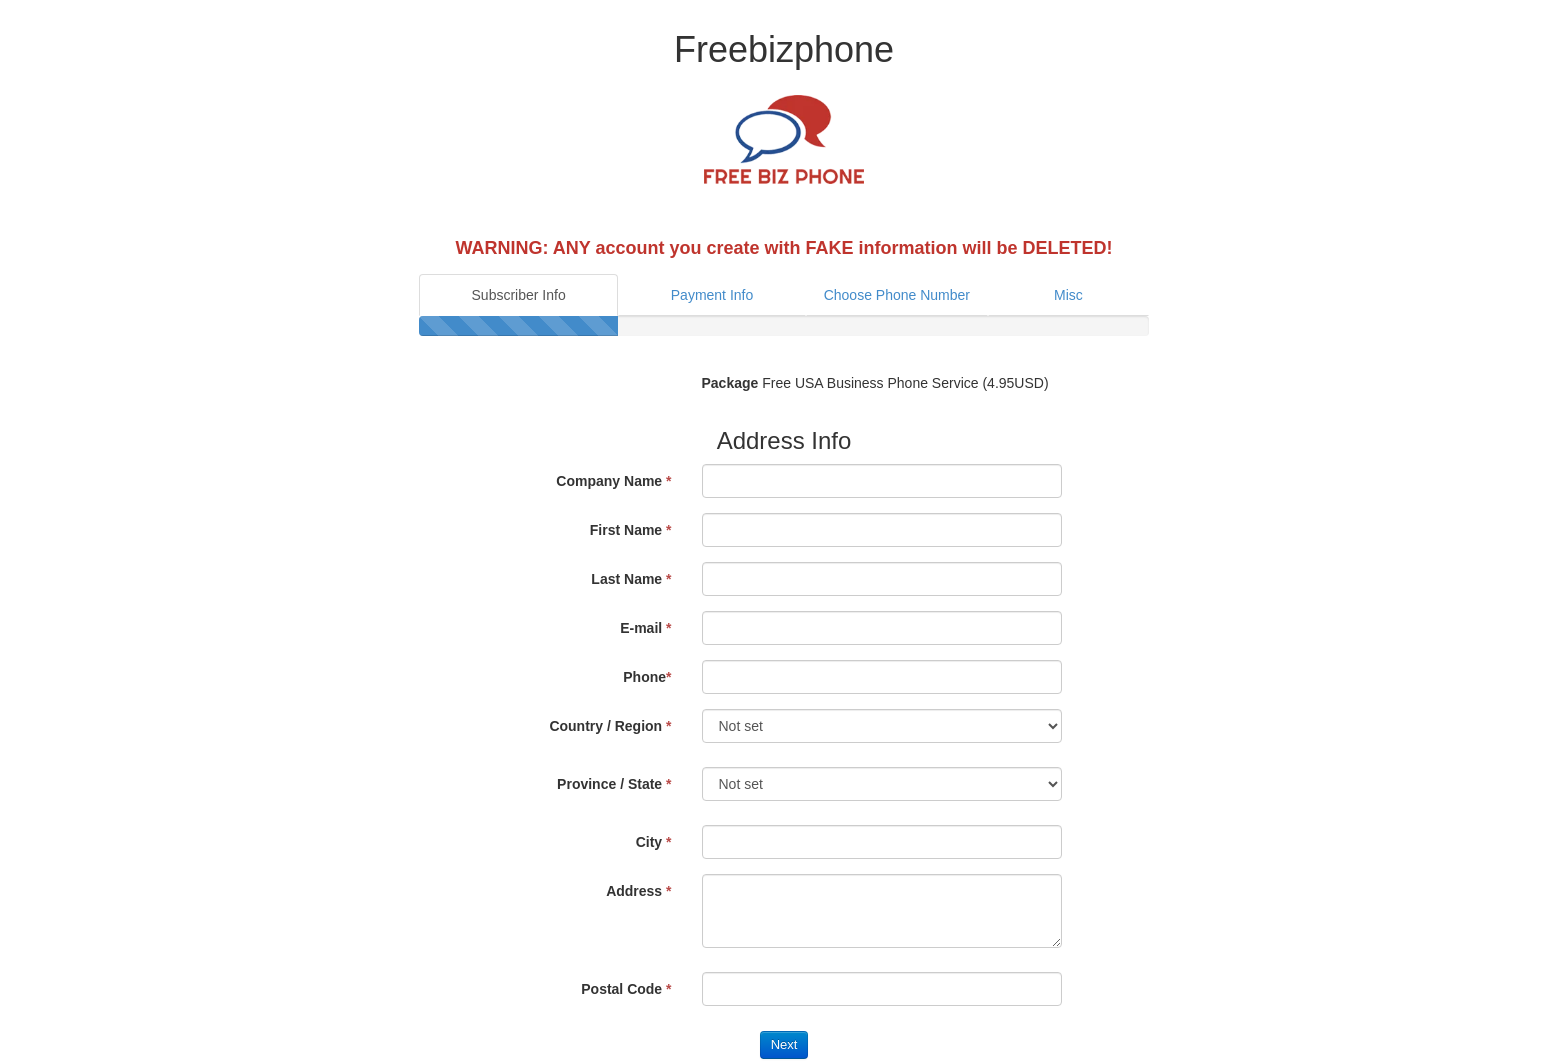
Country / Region (610, 726)
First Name (631, 530)
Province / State (614, 784)
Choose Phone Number (897, 295)
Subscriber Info (519, 295)
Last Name (631, 579)
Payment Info (712, 295)
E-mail (645, 628)
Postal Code (626, 989)
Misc (1068, 295)
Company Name (613, 481)
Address (638, 891)
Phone (647, 677)
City (654, 842)
